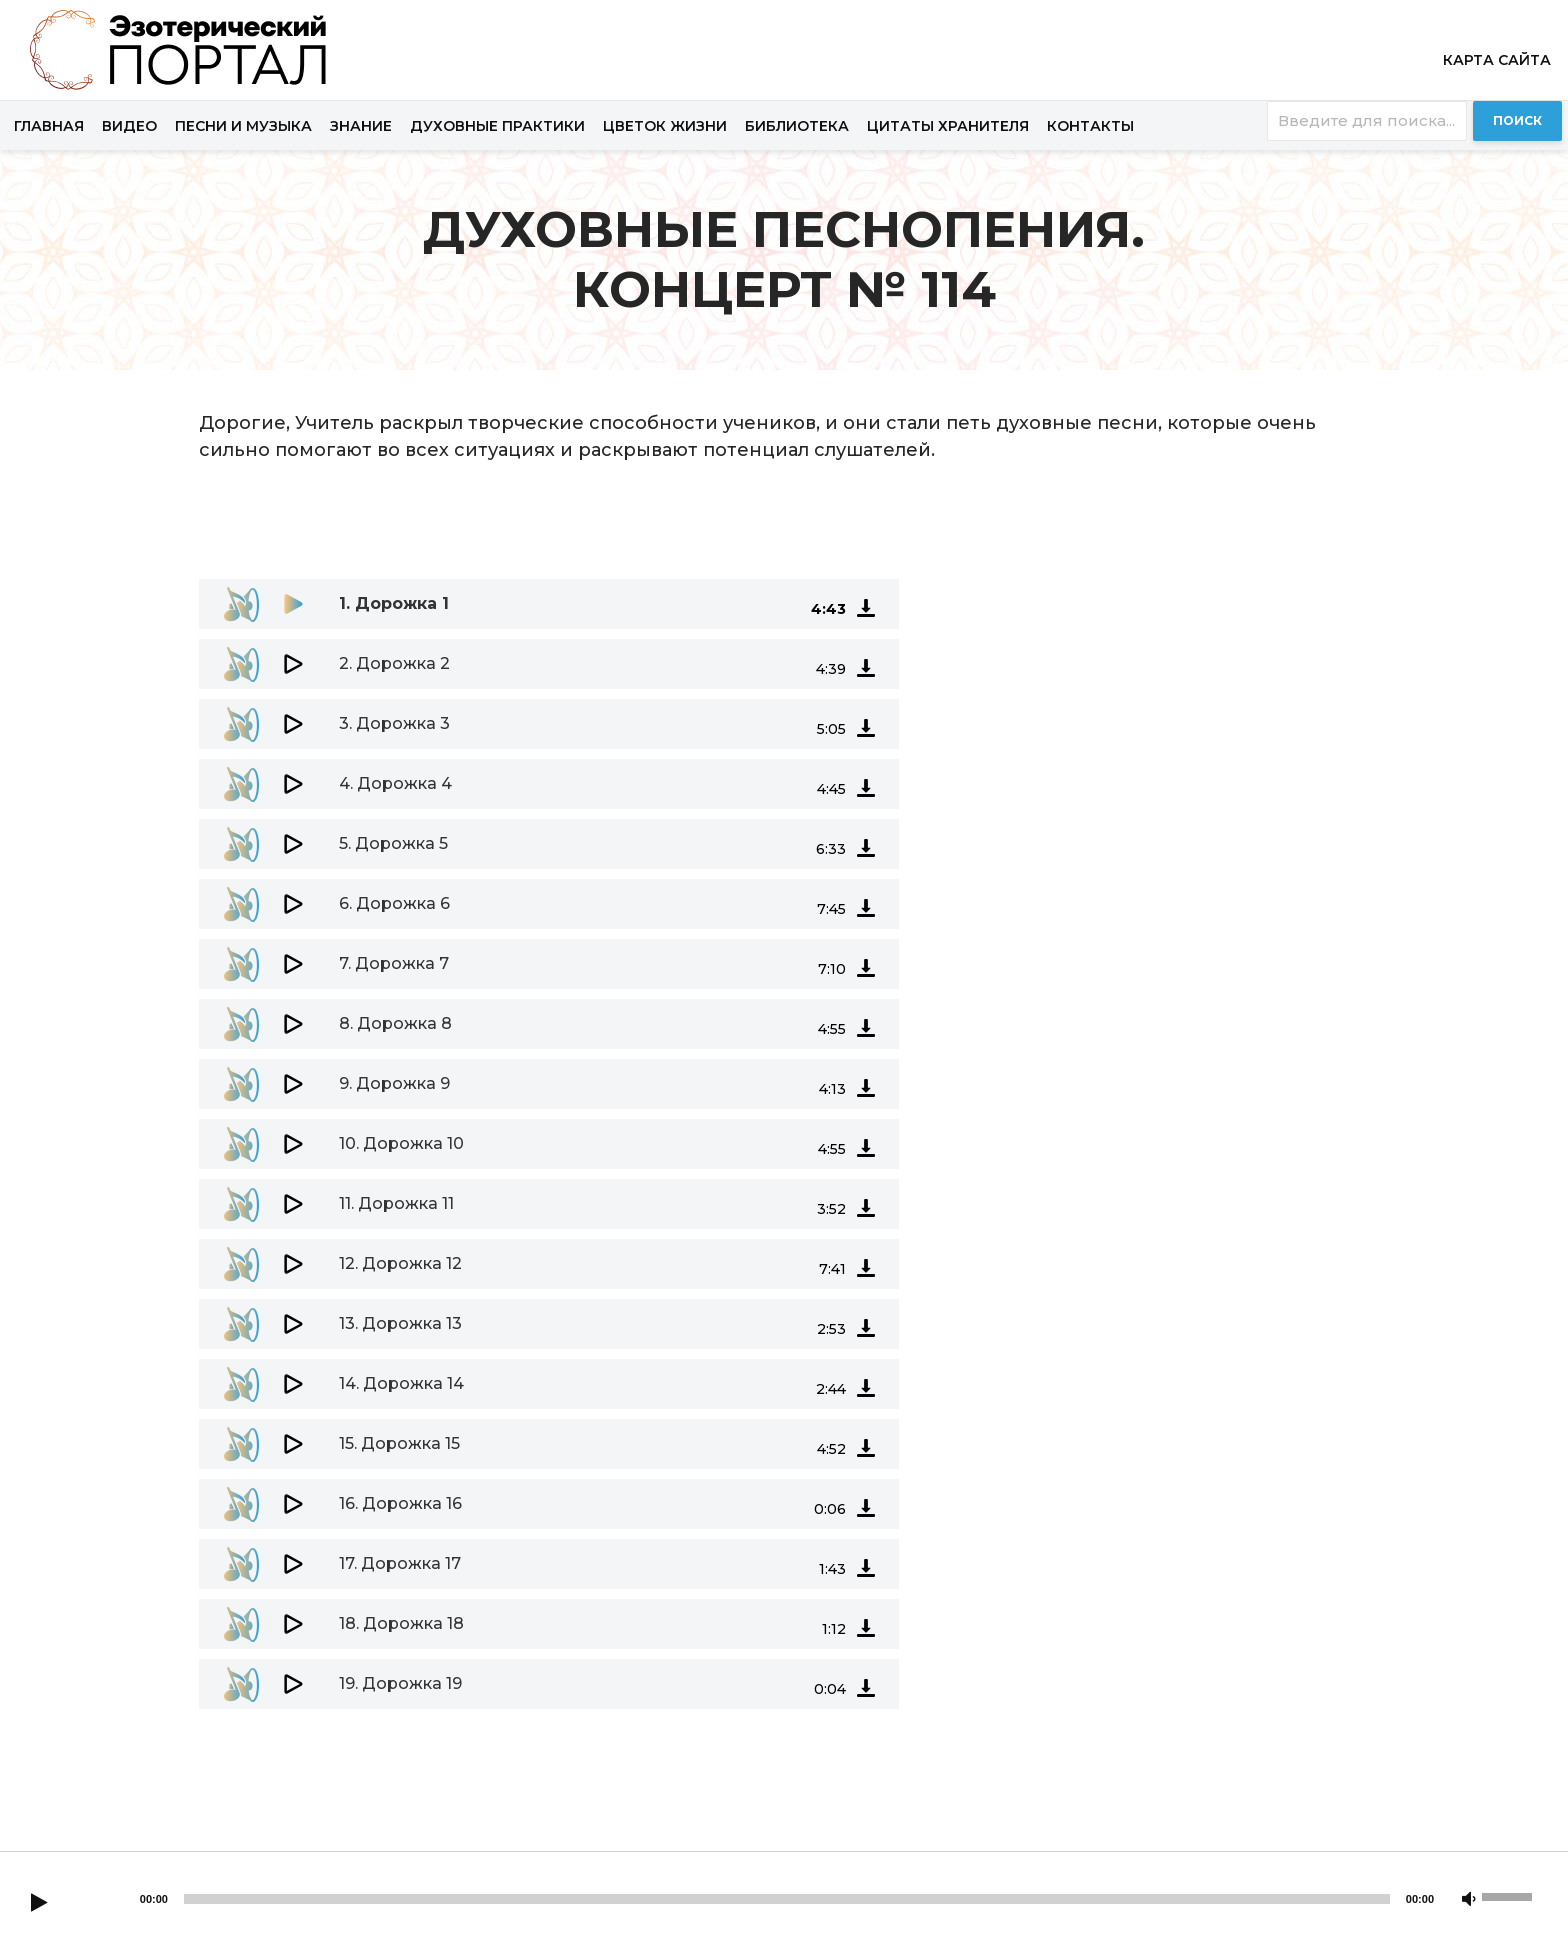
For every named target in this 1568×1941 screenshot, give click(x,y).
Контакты (1090, 126)
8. (395, 1023)
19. (400, 1683)
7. (394, 963)
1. (394, 603)
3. (394, 723)
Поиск (1517, 120)
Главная (49, 126)
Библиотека (797, 126)
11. (396, 1203)
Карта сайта (1497, 60)
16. (400, 1503)
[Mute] (1469, 1900)
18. (401, 1623)
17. (400, 1563)
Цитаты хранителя (948, 126)
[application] (784, 559)
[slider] (787, 1899)
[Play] (39, 1904)
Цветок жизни (665, 126)
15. (399, 1443)
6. (394, 903)
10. (401, 1143)
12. (400, 1263)
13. (400, 1323)
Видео (129, 126)
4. (395, 783)
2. (394, 663)
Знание (361, 126)
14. (401, 1383)
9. (394, 1083)
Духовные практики (497, 126)
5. (393, 843)
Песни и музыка (243, 126)
